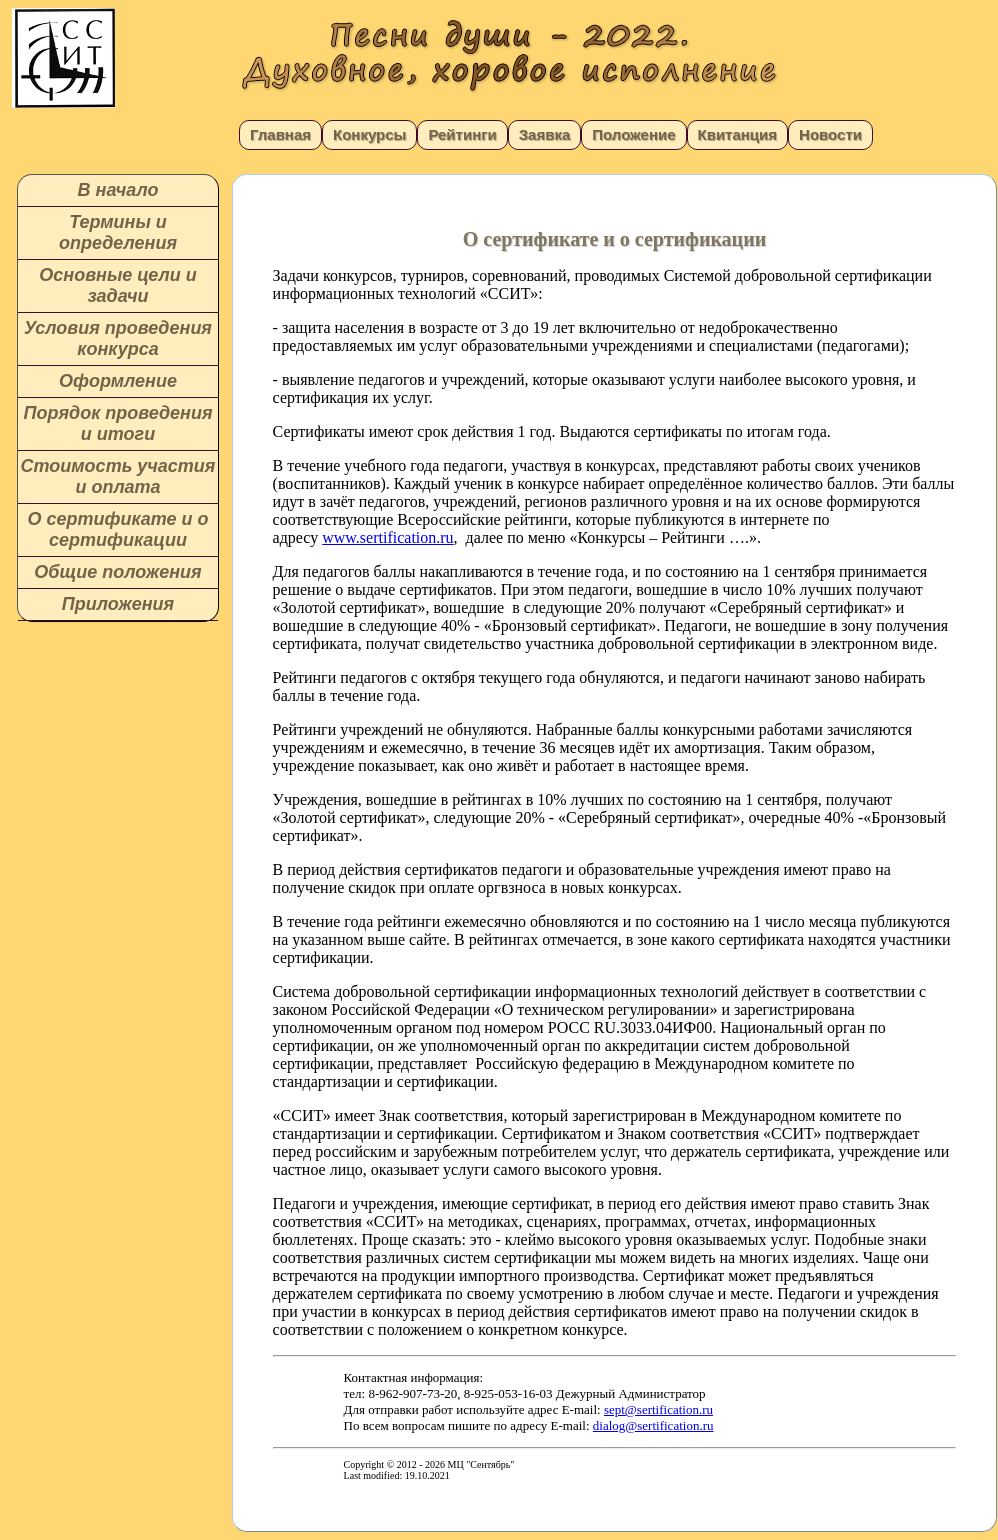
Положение (633, 134)
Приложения (118, 604)
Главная (280, 134)
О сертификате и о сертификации (117, 529)
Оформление (118, 381)
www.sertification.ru (387, 537)
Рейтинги (462, 134)
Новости (830, 134)
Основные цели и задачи (117, 285)
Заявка (545, 134)
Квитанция (738, 134)
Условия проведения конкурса (118, 338)
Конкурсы (369, 134)
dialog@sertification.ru (653, 1425)
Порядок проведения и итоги (117, 423)
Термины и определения (118, 232)
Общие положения (117, 572)
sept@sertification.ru (658, 1409)
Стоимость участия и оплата (118, 476)
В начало (118, 190)
